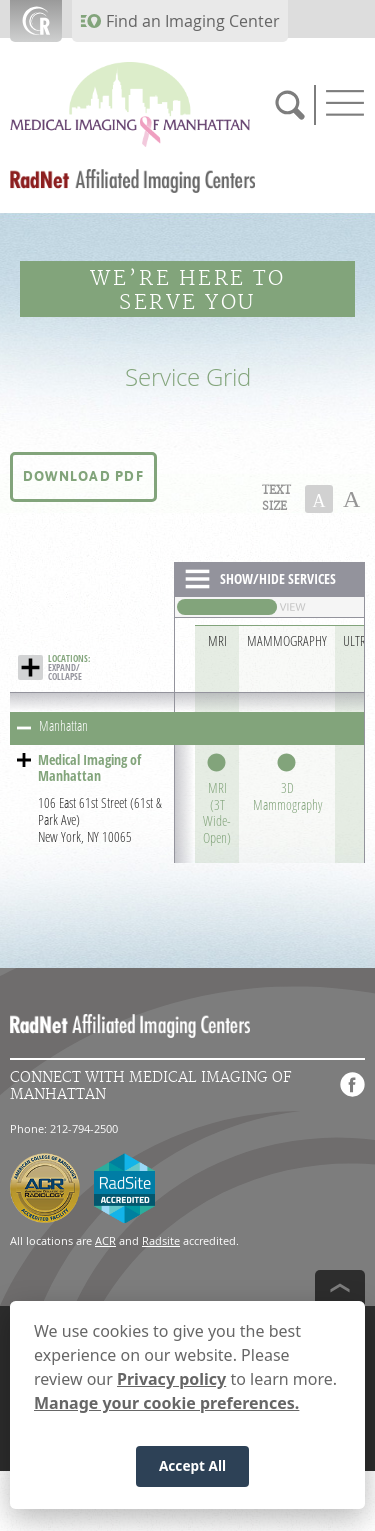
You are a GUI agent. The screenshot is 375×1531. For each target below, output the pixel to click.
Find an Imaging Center (193, 21)
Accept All (192, 1467)
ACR (105, 1240)
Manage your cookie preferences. (166, 1405)
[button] (83, 477)
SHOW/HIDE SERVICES (278, 578)
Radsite (161, 1240)
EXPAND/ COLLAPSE (69, 667)
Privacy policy (171, 1381)
